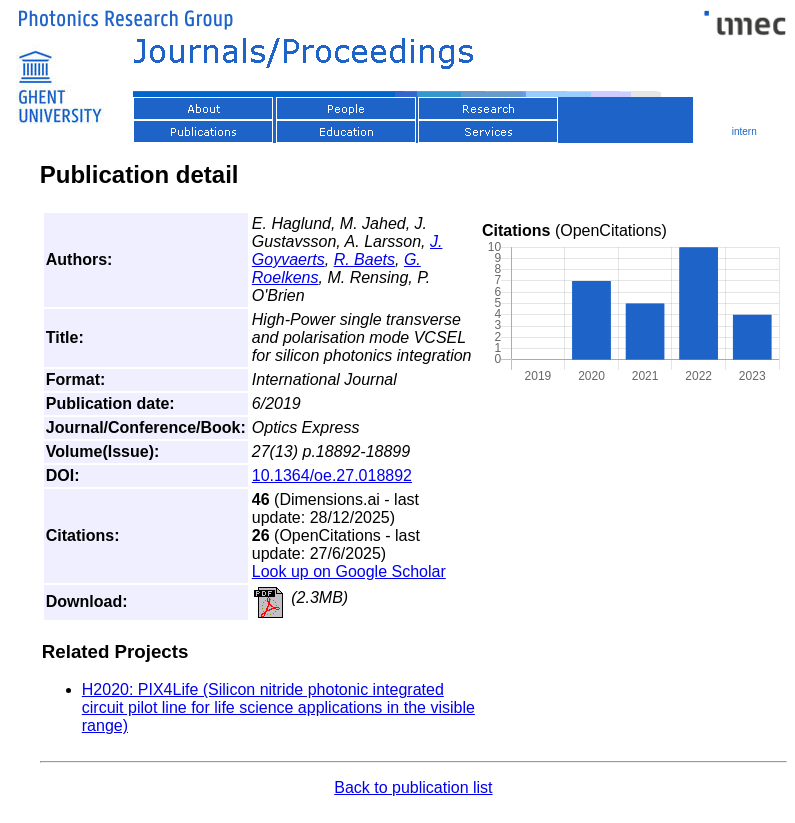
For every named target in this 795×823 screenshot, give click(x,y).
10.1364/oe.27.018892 (332, 475)
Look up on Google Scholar (349, 571)
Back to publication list (413, 787)
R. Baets (364, 259)
